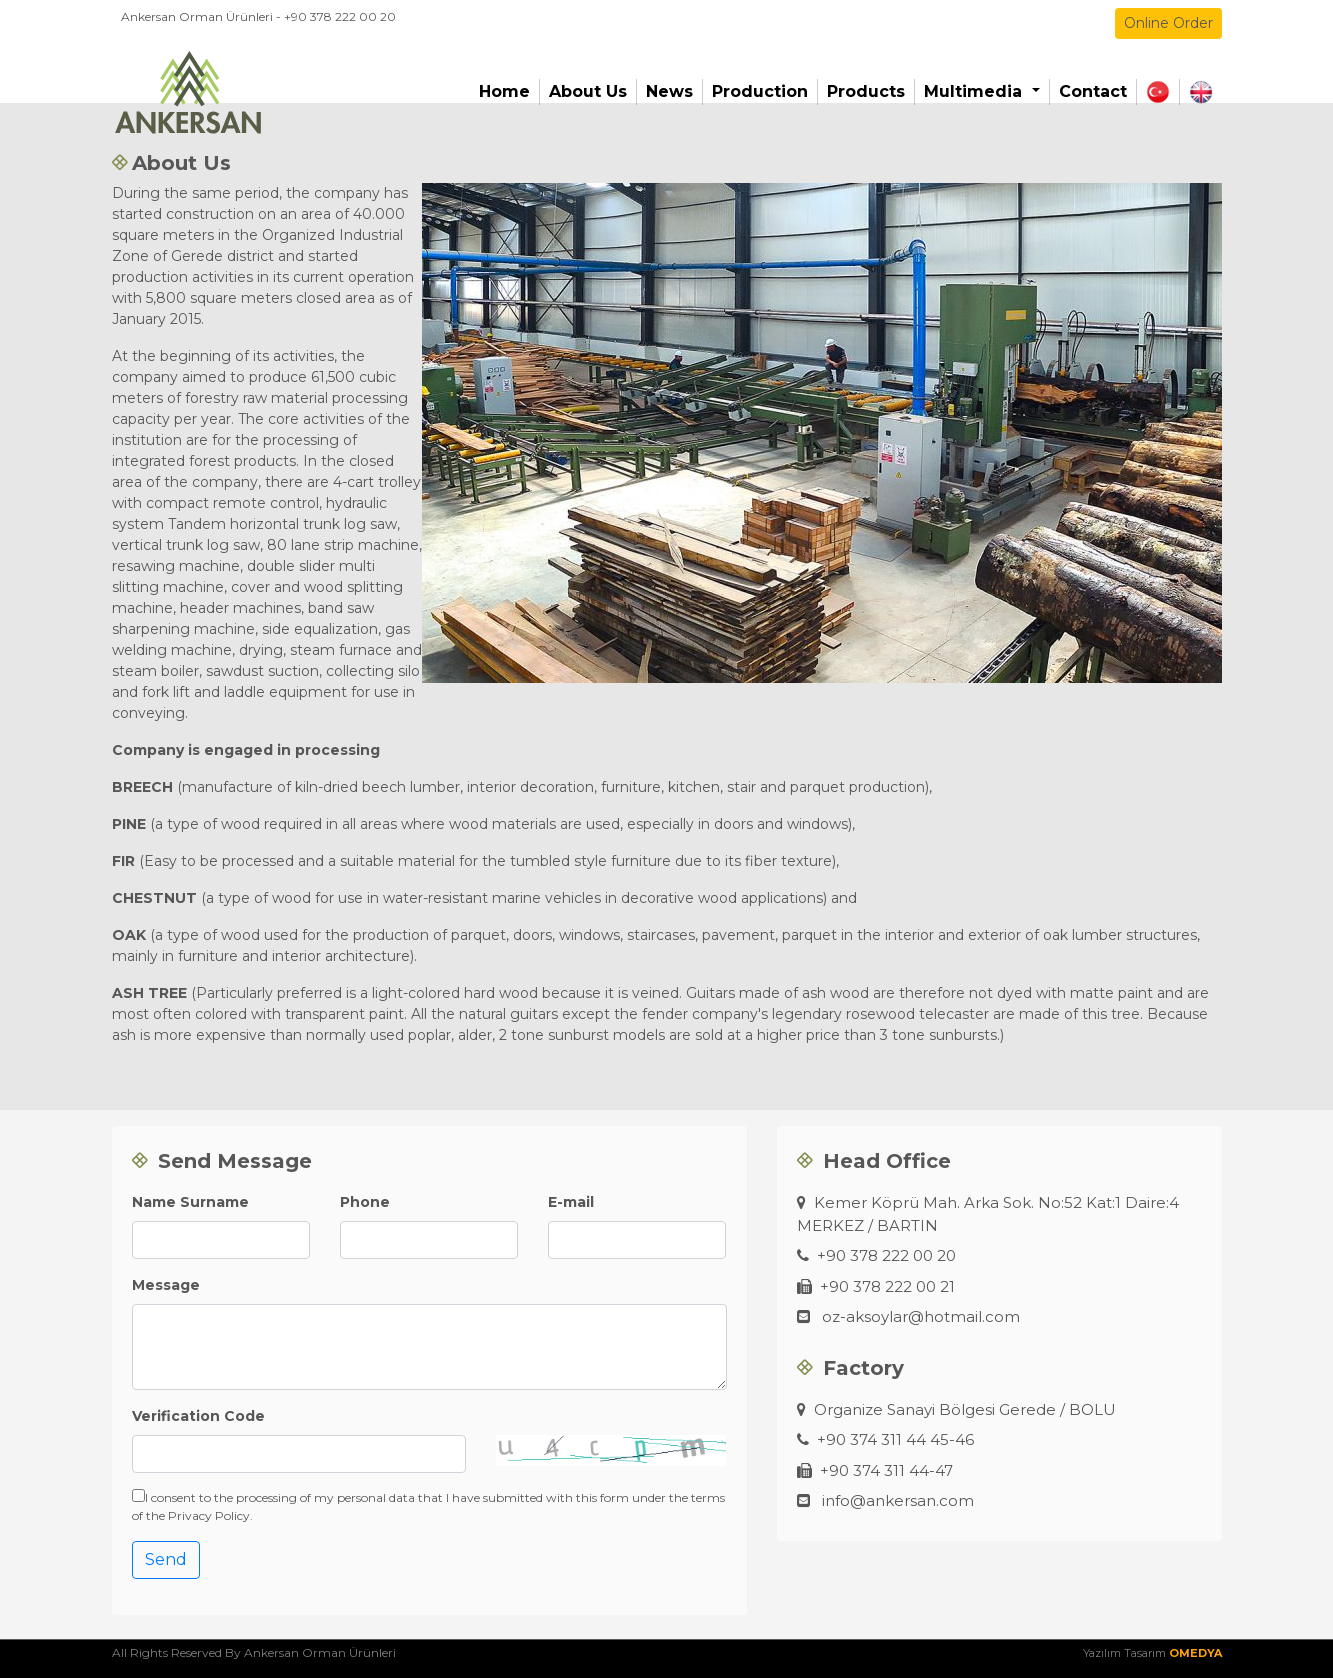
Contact (1093, 91)
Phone (365, 1202)
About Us (588, 91)
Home (504, 91)
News (669, 91)
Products (866, 91)
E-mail (571, 1202)
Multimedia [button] (975, 91)
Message (166, 1285)
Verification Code (198, 1416)
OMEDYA (1195, 1653)
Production (760, 91)
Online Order (1168, 23)
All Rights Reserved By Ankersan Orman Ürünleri (254, 1652)
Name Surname (190, 1202)
